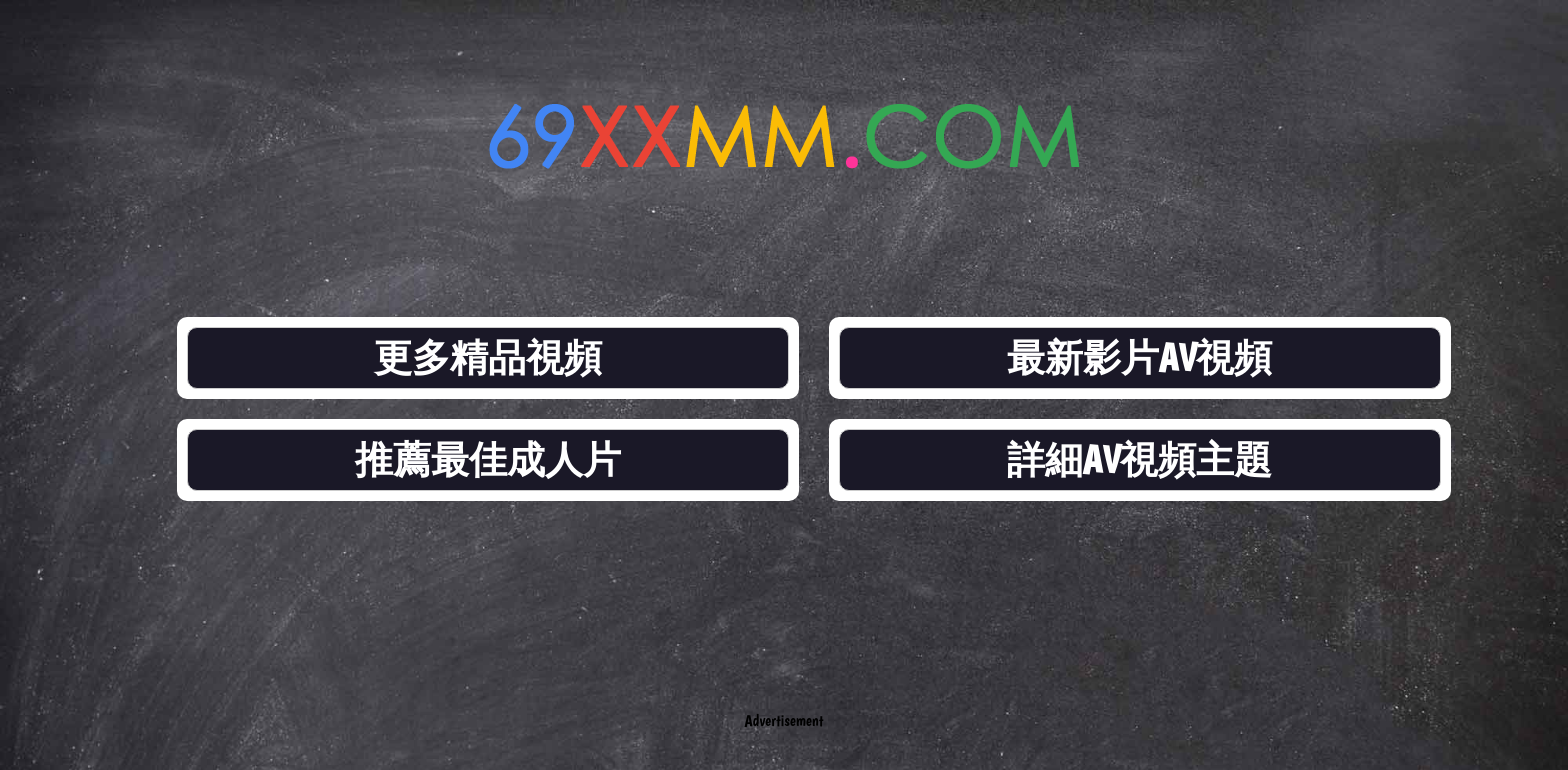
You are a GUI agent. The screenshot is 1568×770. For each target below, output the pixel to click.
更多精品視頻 (488, 357)
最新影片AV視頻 (1140, 357)
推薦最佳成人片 (488, 459)
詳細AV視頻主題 (1140, 459)
